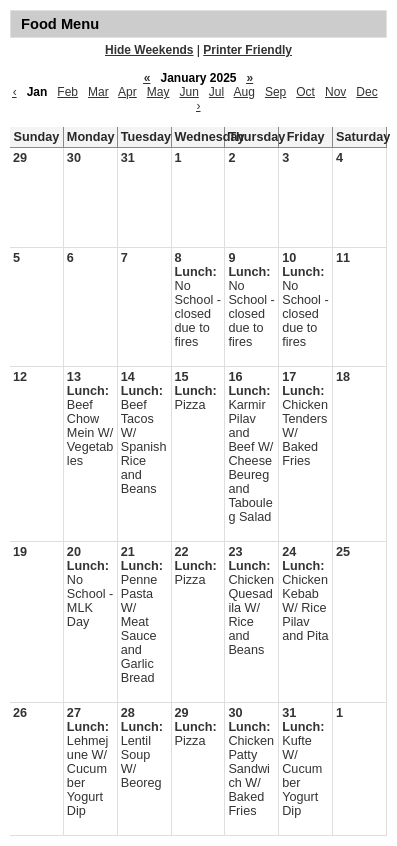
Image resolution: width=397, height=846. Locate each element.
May (158, 92)
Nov (335, 92)
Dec (366, 92)
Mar (98, 92)
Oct (305, 92)
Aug (244, 92)
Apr (127, 92)
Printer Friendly (247, 50)
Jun (188, 92)
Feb (67, 92)
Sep (275, 92)
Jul (216, 92)
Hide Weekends (149, 50)
